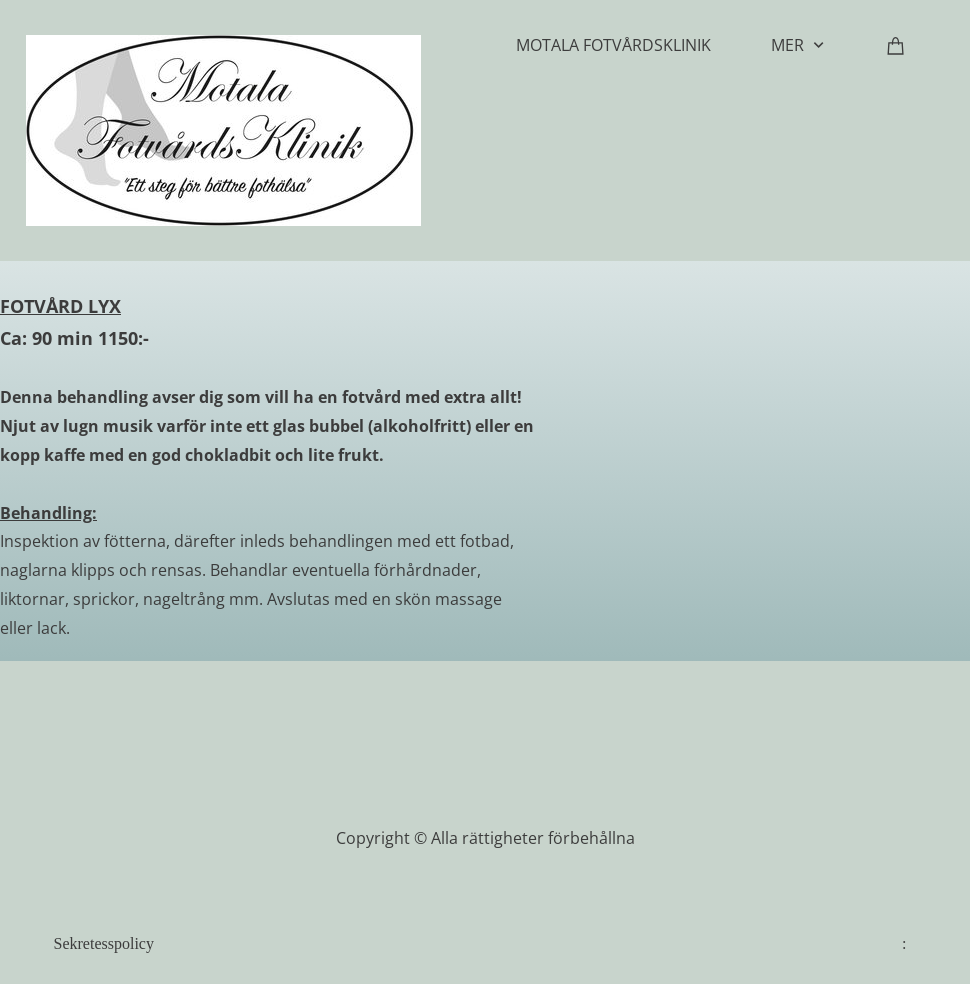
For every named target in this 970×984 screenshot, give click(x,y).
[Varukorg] (896, 45)
